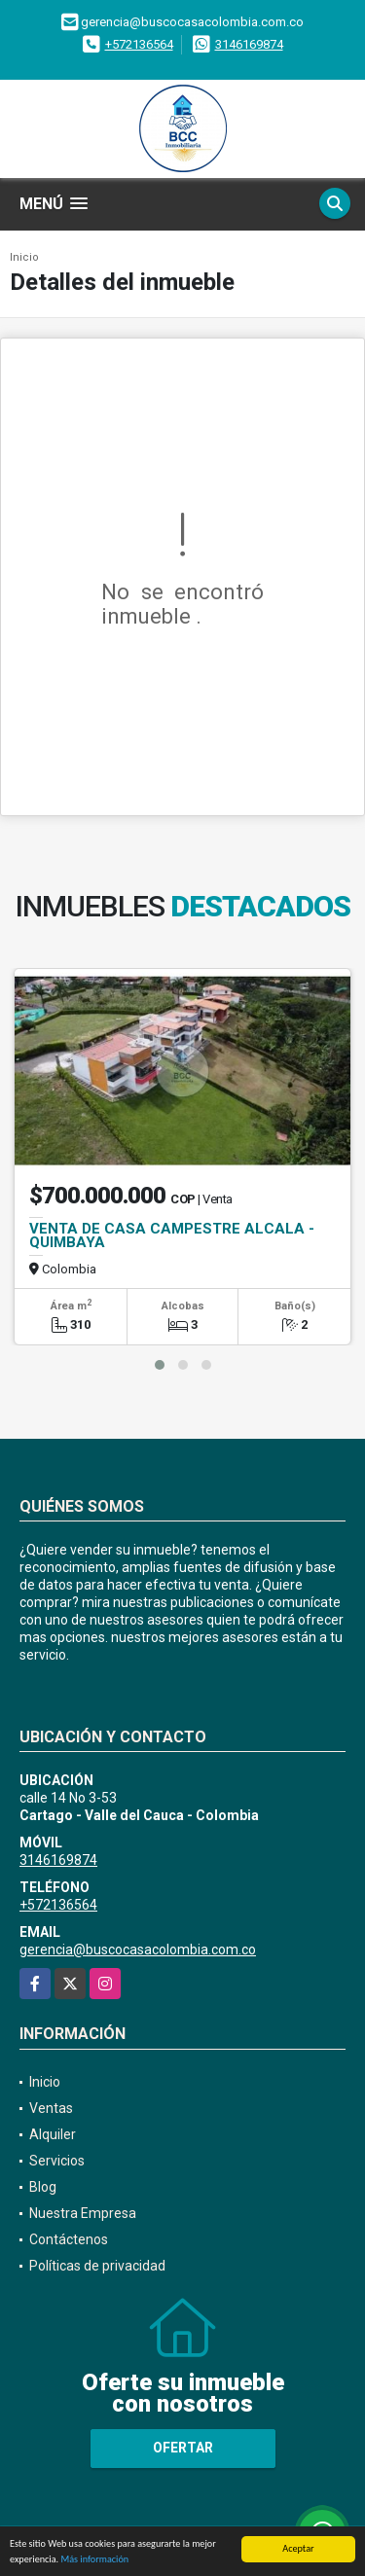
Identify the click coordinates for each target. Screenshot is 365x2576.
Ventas (51, 2108)
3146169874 (249, 44)
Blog (42, 2187)
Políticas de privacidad (97, 2265)
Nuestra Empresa (82, 2213)
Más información (94, 2560)
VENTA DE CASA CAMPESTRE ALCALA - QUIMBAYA (171, 1235)
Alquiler (52, 2134)
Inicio (24, 257)
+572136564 (139, 44)
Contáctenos (68, 2239)
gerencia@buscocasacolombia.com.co (137, 1949)
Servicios (57, 2160)
